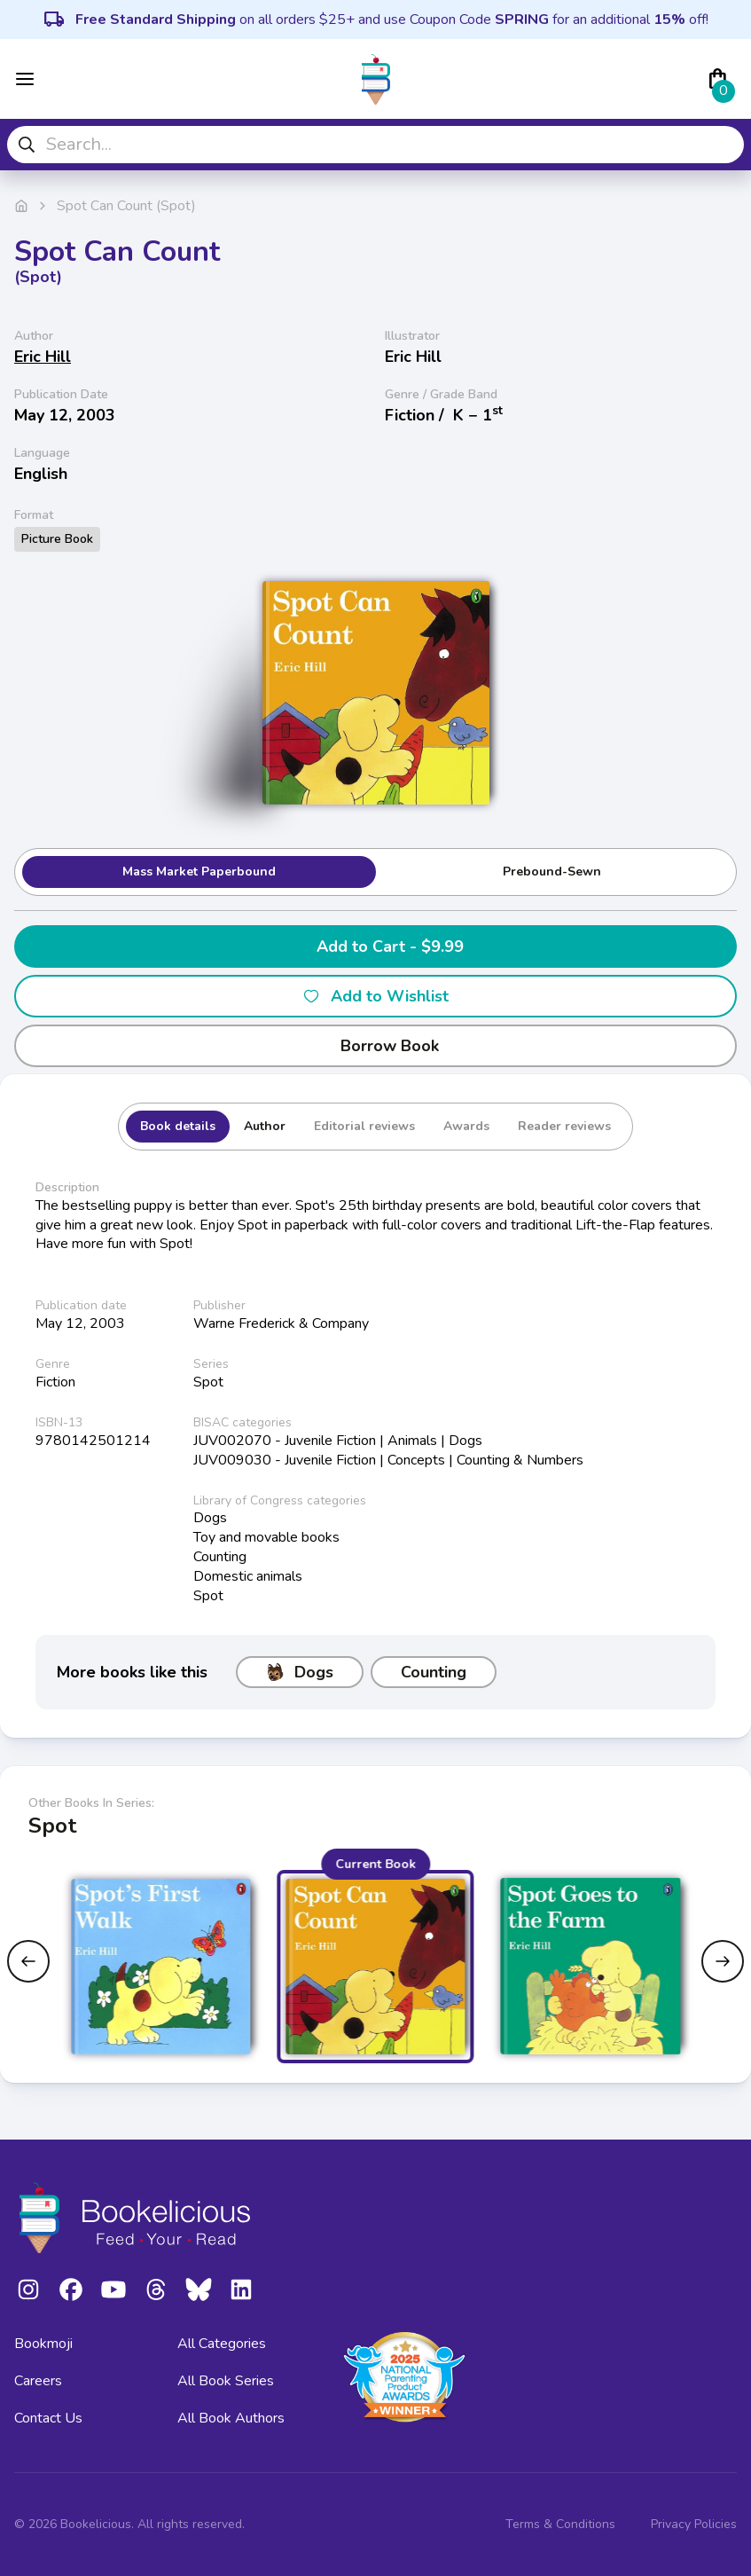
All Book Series (225, 2381)
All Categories (221, 2343)
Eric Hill (42, 356)
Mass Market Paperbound (199, 871)
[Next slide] (722, 1961)
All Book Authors (231, 2418)
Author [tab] (265, 1126)
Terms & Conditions (560, 2524)
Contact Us (48, 2418)
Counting (433, 1672)
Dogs (299, 1672)
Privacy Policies (694, 2524)
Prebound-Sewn (552, 871)
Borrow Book (375, 1045)
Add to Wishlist (375, 996)
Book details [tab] (177, 1126)
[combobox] (375, 144)
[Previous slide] (28, 1961)
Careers (38, 2381)
